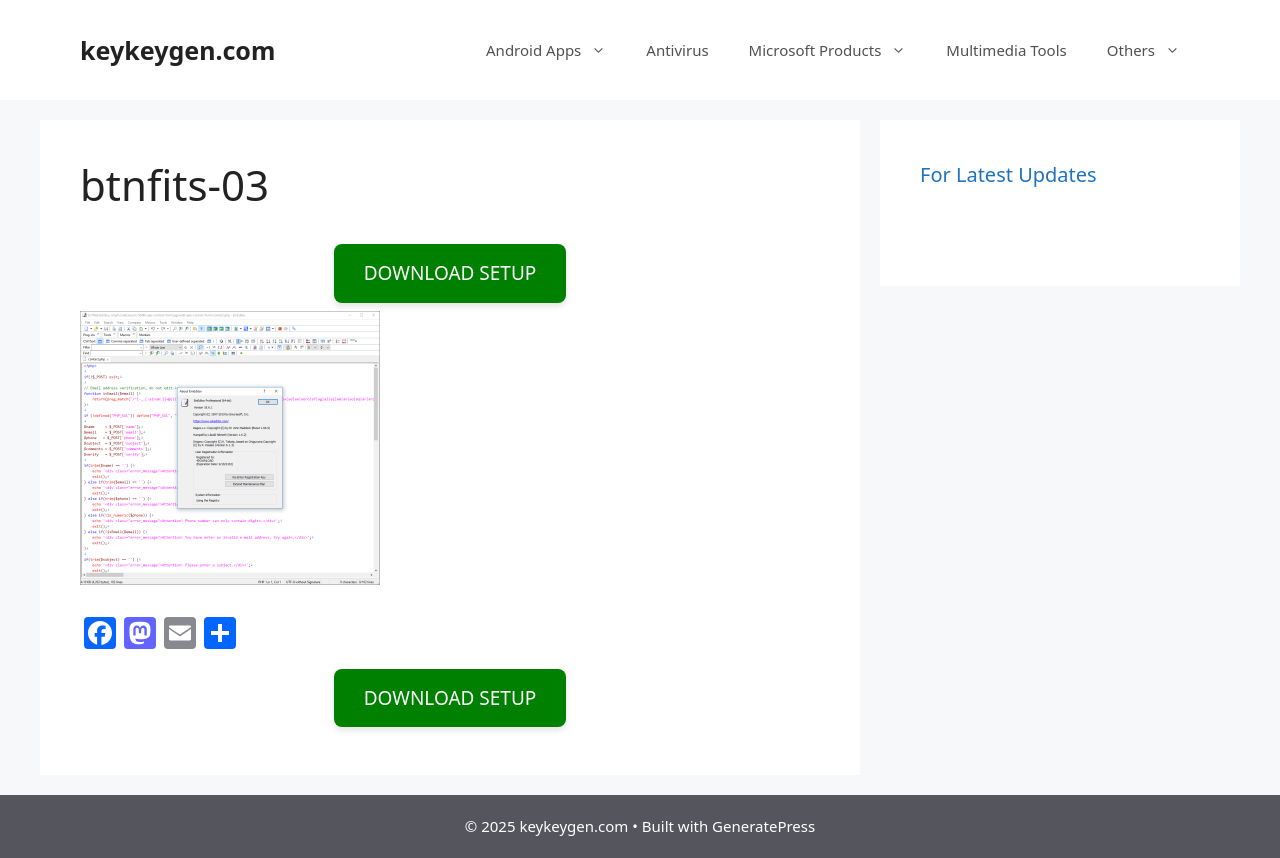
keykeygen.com (177, 50)
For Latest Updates (1008, 174)
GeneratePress (763, 826)
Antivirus (677, 50)
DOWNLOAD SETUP (450, 273)
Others (1153, 50)
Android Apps (556, 50)
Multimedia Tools (1006, 50)
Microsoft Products (838, 50)
